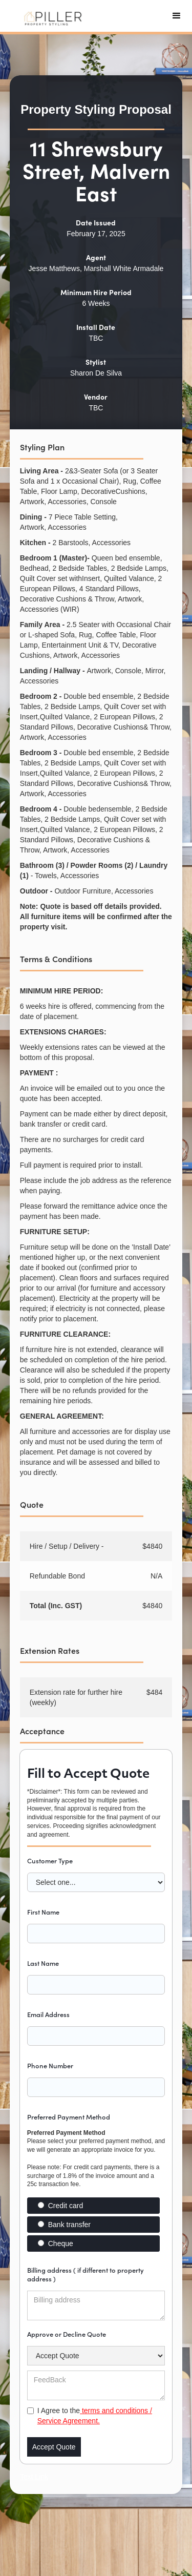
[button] (176, 16)
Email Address (48, 2014)
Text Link (34, 2477)
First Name (43, 1911)
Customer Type (50, 1860)
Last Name (43, 1963)
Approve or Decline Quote (66, 2334)
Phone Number (50, 2065)
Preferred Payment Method (68, 2116)
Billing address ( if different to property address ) (85, 2274)
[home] (51, 16)
